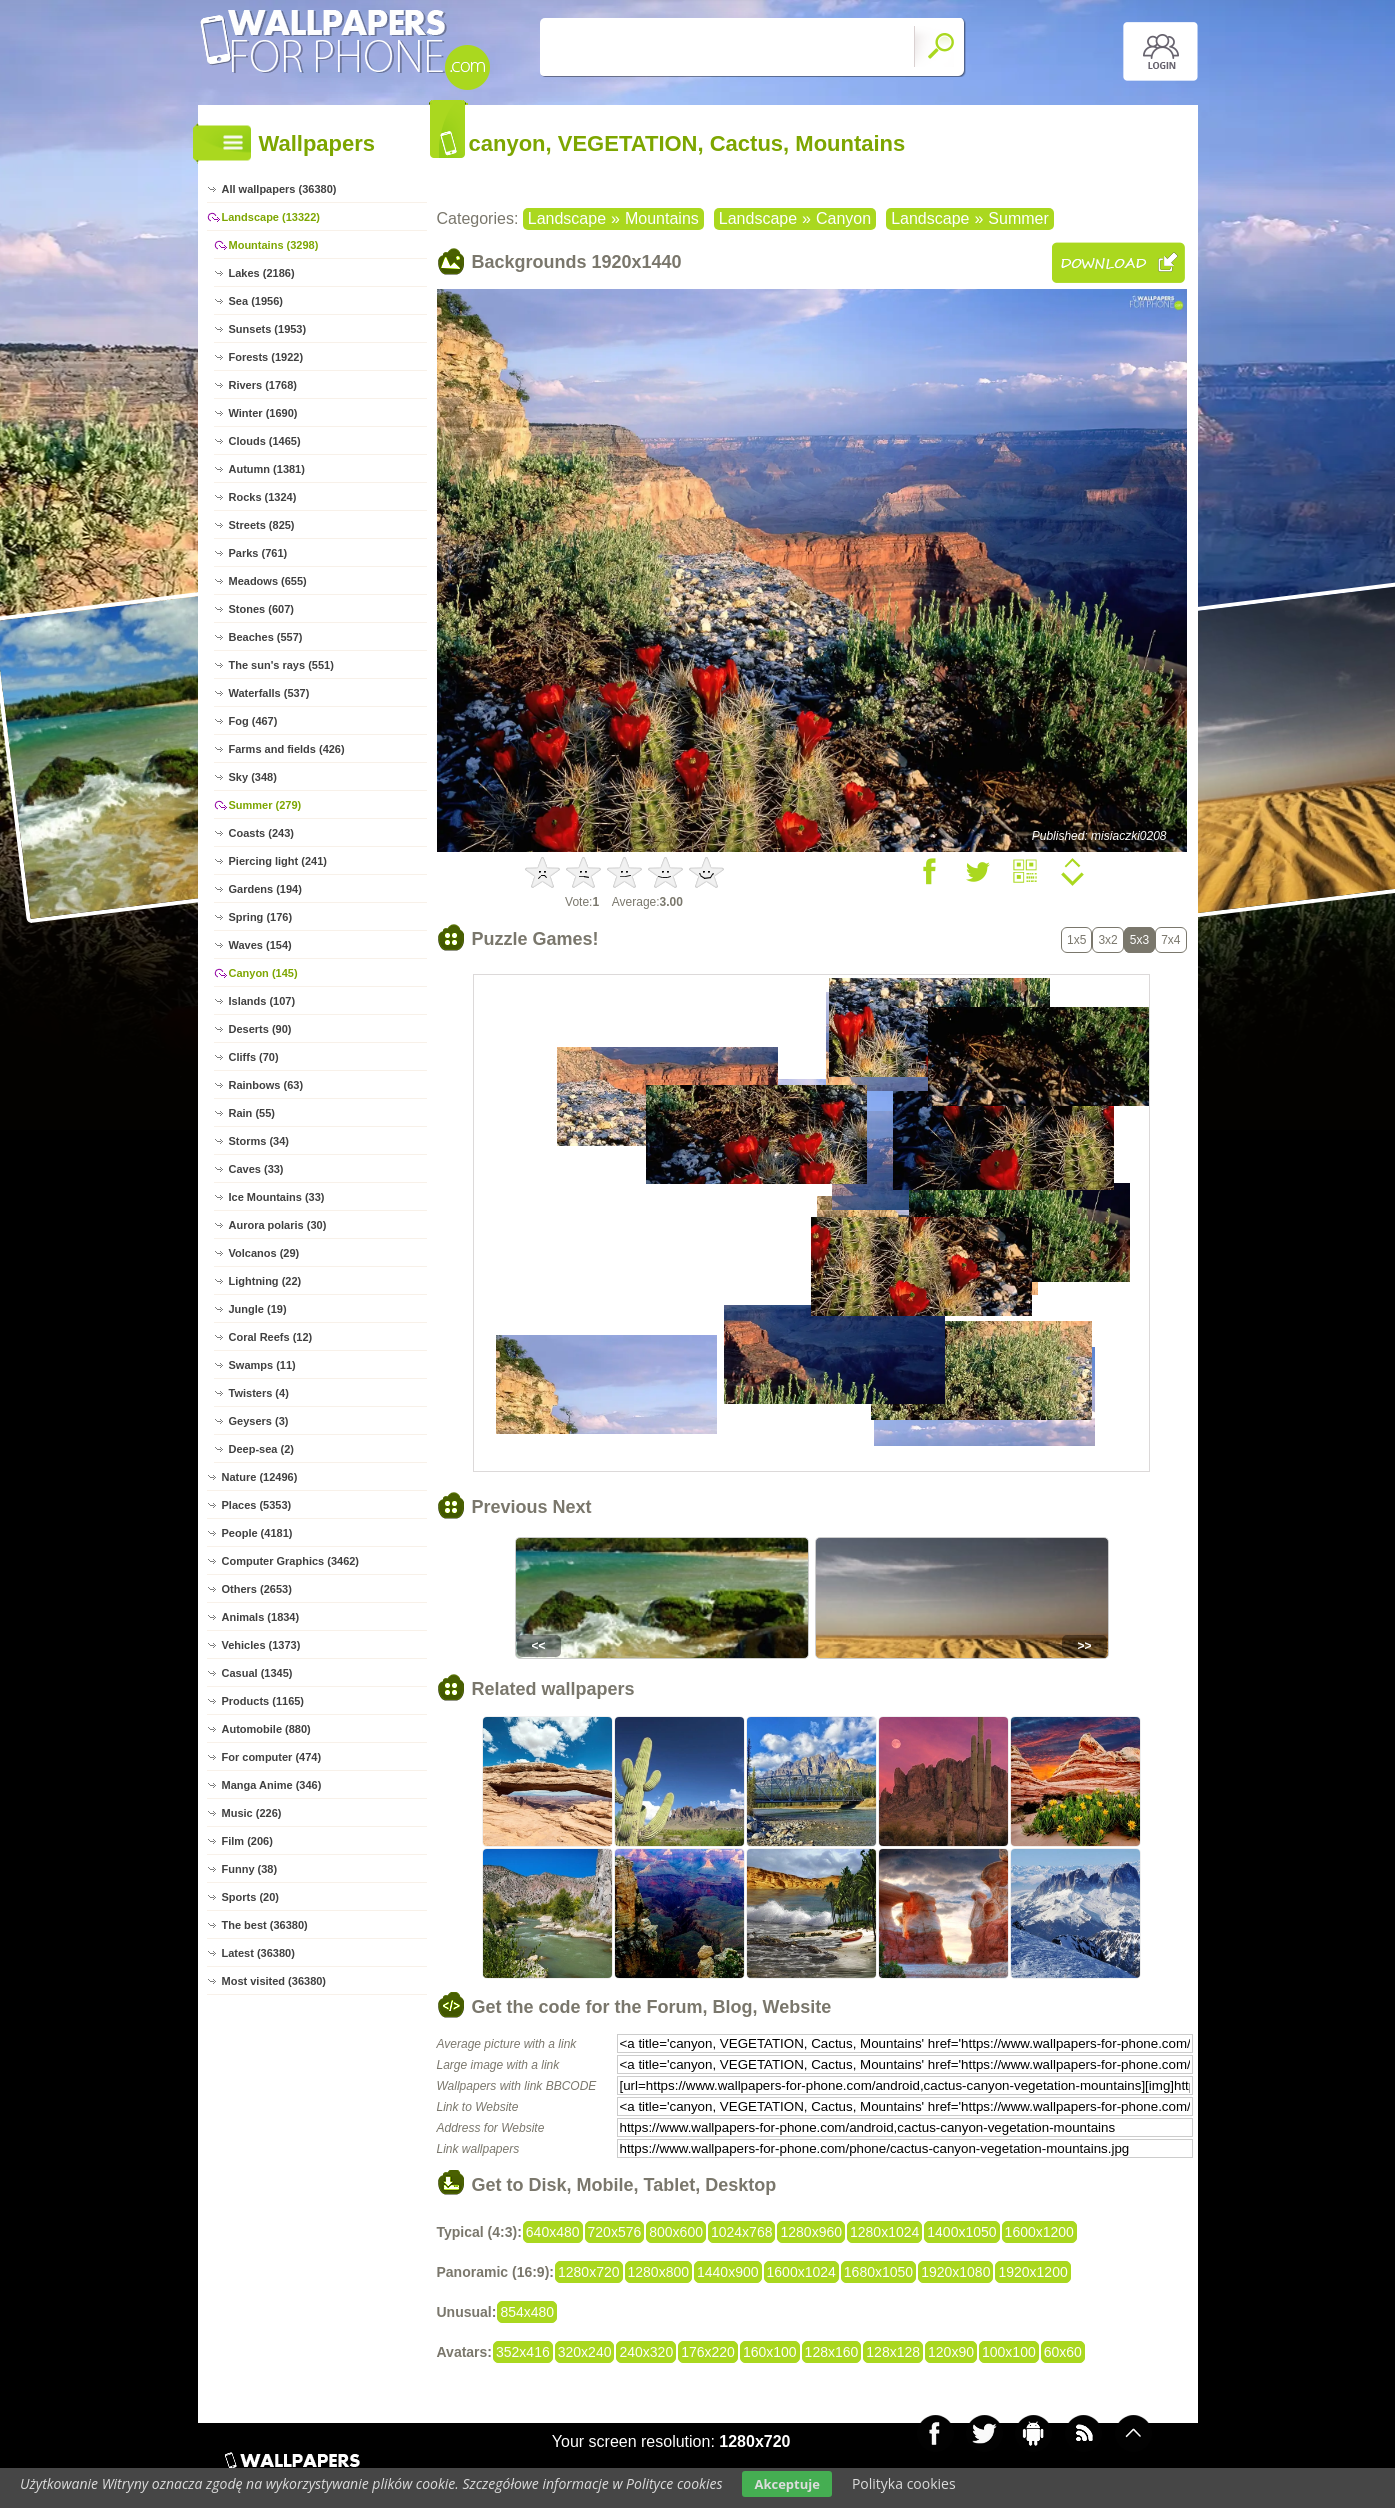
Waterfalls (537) (269, 693)
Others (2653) (257, 1589)
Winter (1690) (263, 413)
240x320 (646, 2352)
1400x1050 (961, 2232)
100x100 (1009, 2352)
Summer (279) (265, 805)
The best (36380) (265, 1925)
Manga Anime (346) (272, 1785)
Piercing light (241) (278, 861)
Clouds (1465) (265, 441)
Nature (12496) (260, 1477)
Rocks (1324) (263, 497)
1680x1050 (878, 2272)
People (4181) (257, 1533)
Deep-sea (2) (261, 1449)
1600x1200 (1039, 2232)
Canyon (843, 218)
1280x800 (659, 2272)
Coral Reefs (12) (271, 1337)
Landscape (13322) (271, 217)
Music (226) (252, 1813)
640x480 (553, 2232)
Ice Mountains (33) (277, 1197)
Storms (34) (259, 1141)
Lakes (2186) (262, 273)
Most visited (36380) (274, 1981)
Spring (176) (261, 917)
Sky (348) (253, 777)
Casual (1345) (257, 1673)
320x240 (585, 2352)
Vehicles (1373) (261, 1645)
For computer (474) (272, 1757)
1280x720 (589, 2272)
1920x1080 (955, 2272)
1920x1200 (1032, 2272)
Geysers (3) (259, 1421)
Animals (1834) (261, 1617)
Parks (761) (258, 553)
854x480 (527, 2312)
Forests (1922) (266, 357)
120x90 (951, 2352)
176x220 (708, 2352)
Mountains (662, 218)
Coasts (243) (261, 833)
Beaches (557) (266, 637)
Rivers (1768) (263, 385)
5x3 (1139, 940)
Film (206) (247, 1841)
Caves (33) (256, 1169)
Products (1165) (263, 1701)
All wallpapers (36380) (279, 189)
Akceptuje (786, 2484)
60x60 (1063, 2352)
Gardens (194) (265, 889)
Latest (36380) (258, 1953)
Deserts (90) (260, 1029)
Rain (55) (252, 1113)
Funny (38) (250, 1869)
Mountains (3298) (274, 245)
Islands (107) (262, 1001)
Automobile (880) (266, 1729)
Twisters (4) (259, 1393)
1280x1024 (884, 2232)
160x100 (770, 2352)
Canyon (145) (263, 973)
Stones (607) (261, 609)
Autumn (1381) (267, 469)
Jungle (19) (258, 1309)
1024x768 (742, 2232)
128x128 (893, 2352)
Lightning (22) (265, 1281)
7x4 (1170, 940)
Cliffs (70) (254, 1057)
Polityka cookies (904, 2483)
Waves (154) (260, 945)
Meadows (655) (268, 581)
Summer (1018, 218)
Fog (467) (253, 721)
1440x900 (728, 2272)
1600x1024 (801, 2272)
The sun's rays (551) (281, 665)
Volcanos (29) (264, 1253)
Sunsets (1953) (268, 329)
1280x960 (811, 2232)
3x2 (1107, 940)
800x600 (676, 2232)
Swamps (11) (262, 1365)
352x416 (523, 2352)
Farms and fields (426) (287, 749)
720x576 (615, 2232)
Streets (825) (262, 525)
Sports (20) (250, 1897)
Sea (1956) (256, 301)
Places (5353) (257, 1505)
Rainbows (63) (266, 1085)
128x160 (832, 2352)
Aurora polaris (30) (278, 1225)
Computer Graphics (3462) (291, 1561)
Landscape (567, 218)
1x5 (1076, 940)
